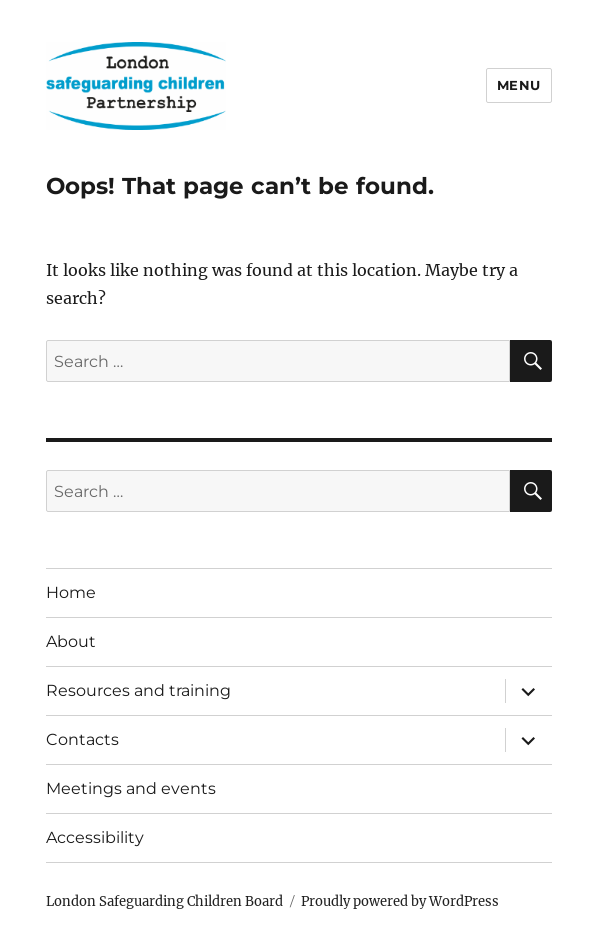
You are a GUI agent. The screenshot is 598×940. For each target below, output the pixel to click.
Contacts (82, 739)
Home (71, 592)
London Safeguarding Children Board (164, 901)
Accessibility (95, 837)
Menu (519, 85)
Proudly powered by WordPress (400, 901)
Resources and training (138, 690)
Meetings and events (131, 788)
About (71, 641)
